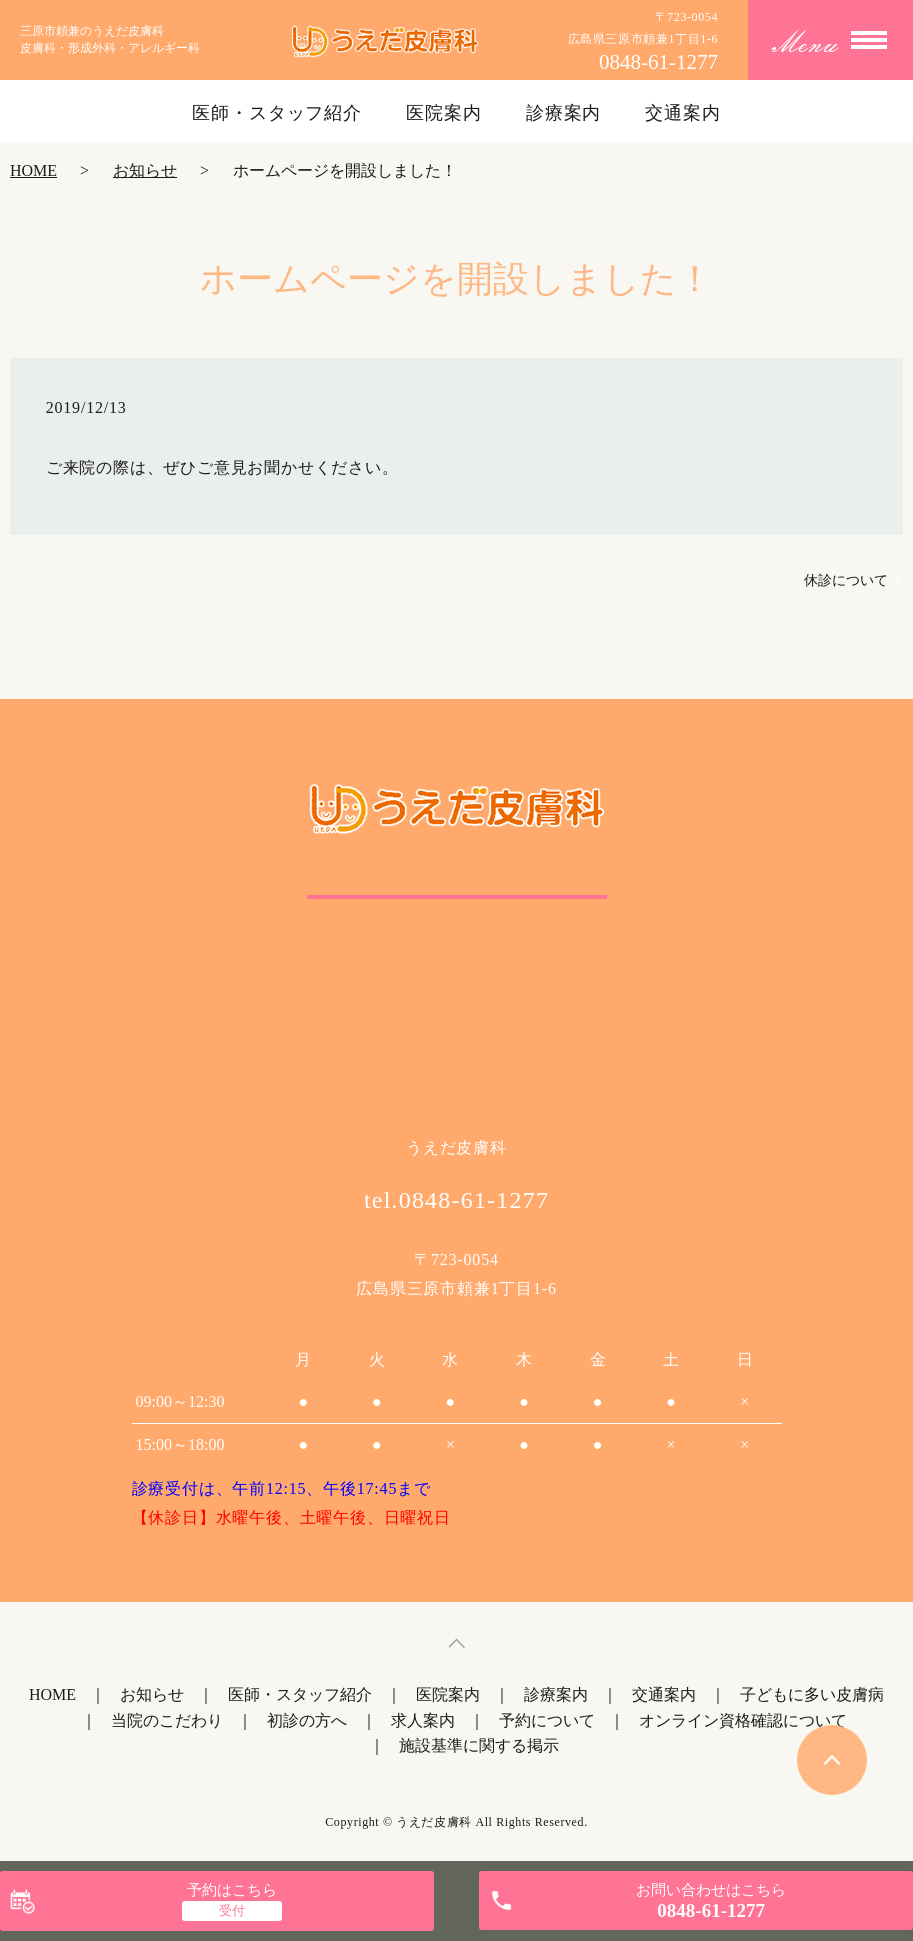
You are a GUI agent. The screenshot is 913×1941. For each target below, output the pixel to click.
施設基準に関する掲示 (479, 1745)
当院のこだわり (167, 1720)
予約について (547, 1720)
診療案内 (564, 113)
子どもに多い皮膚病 (812, 1694)
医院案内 (444, 113)
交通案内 (683, 113)
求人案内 (423, 1720)
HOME (33, 170)
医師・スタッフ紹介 (277, 113)
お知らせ (145, 170)
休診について (846, 580)
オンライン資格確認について (743, 1720)
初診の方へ (307, 1720)
